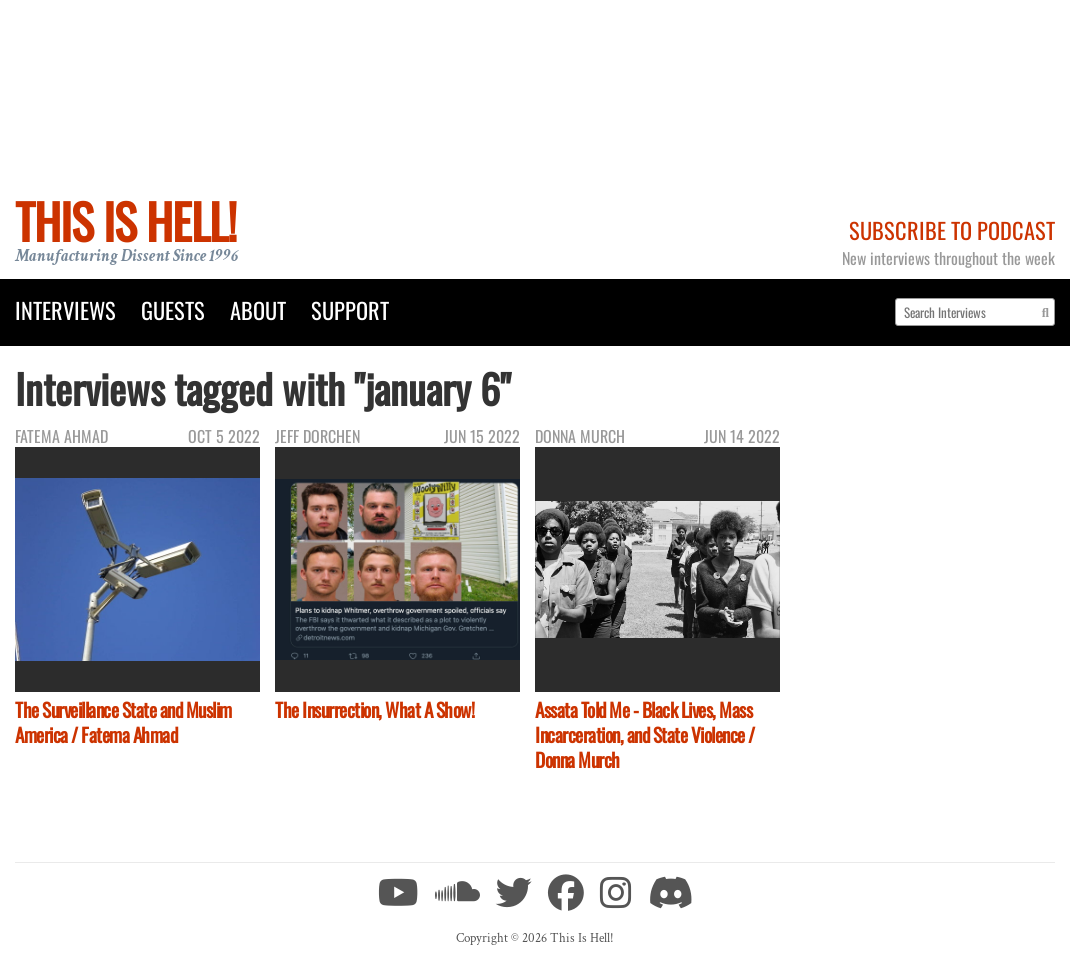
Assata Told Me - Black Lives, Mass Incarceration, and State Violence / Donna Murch (645, 734)
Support (350, 309)
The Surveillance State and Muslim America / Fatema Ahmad (123, 722)
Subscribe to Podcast (952, 229)
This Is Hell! (125, 220)
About (258, 309)
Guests (173, 309)
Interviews (65, 309)
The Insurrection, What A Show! (374, 709)
